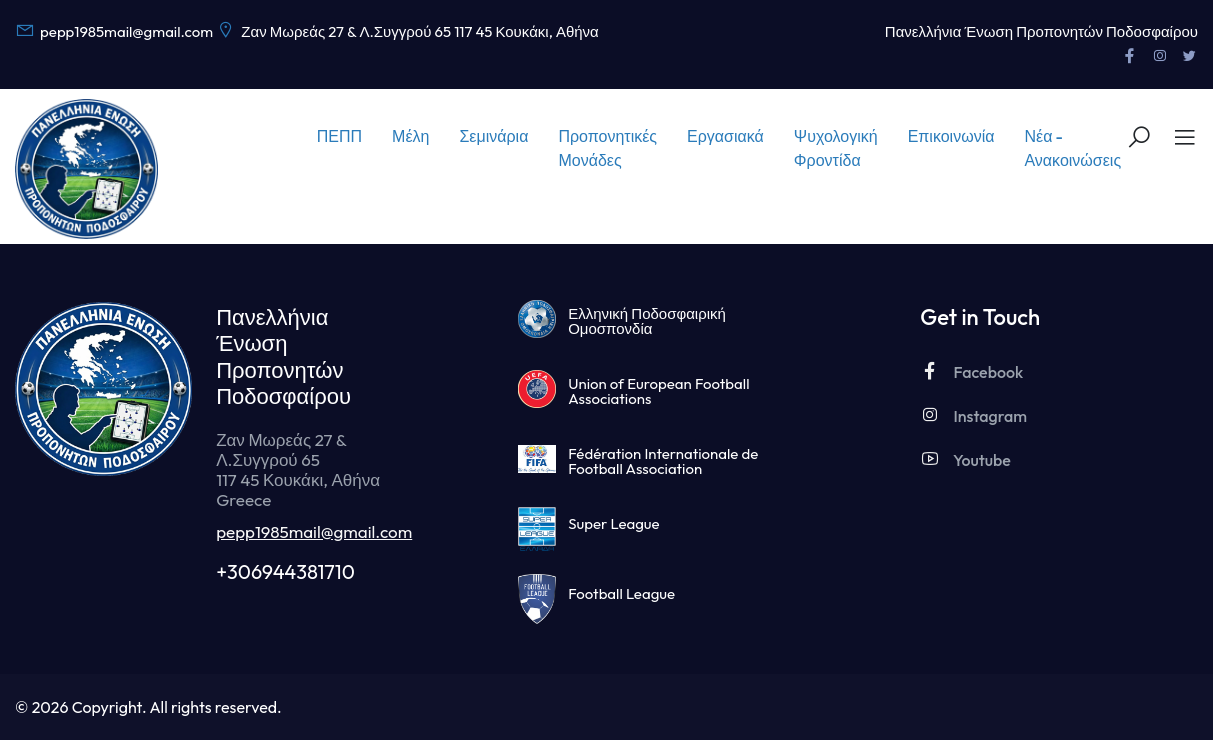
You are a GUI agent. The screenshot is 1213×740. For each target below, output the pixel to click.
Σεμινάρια (493, 136)
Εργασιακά (725, 136)
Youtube (965, 459)
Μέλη (410, 136)
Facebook (971, 371)
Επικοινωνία (951, 136)
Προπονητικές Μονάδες (607, 148)
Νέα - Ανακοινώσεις (1072, 148)
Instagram (973, 415)
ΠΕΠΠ (339, 136)
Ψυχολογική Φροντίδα (836, 148)
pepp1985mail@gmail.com (314, 531)
